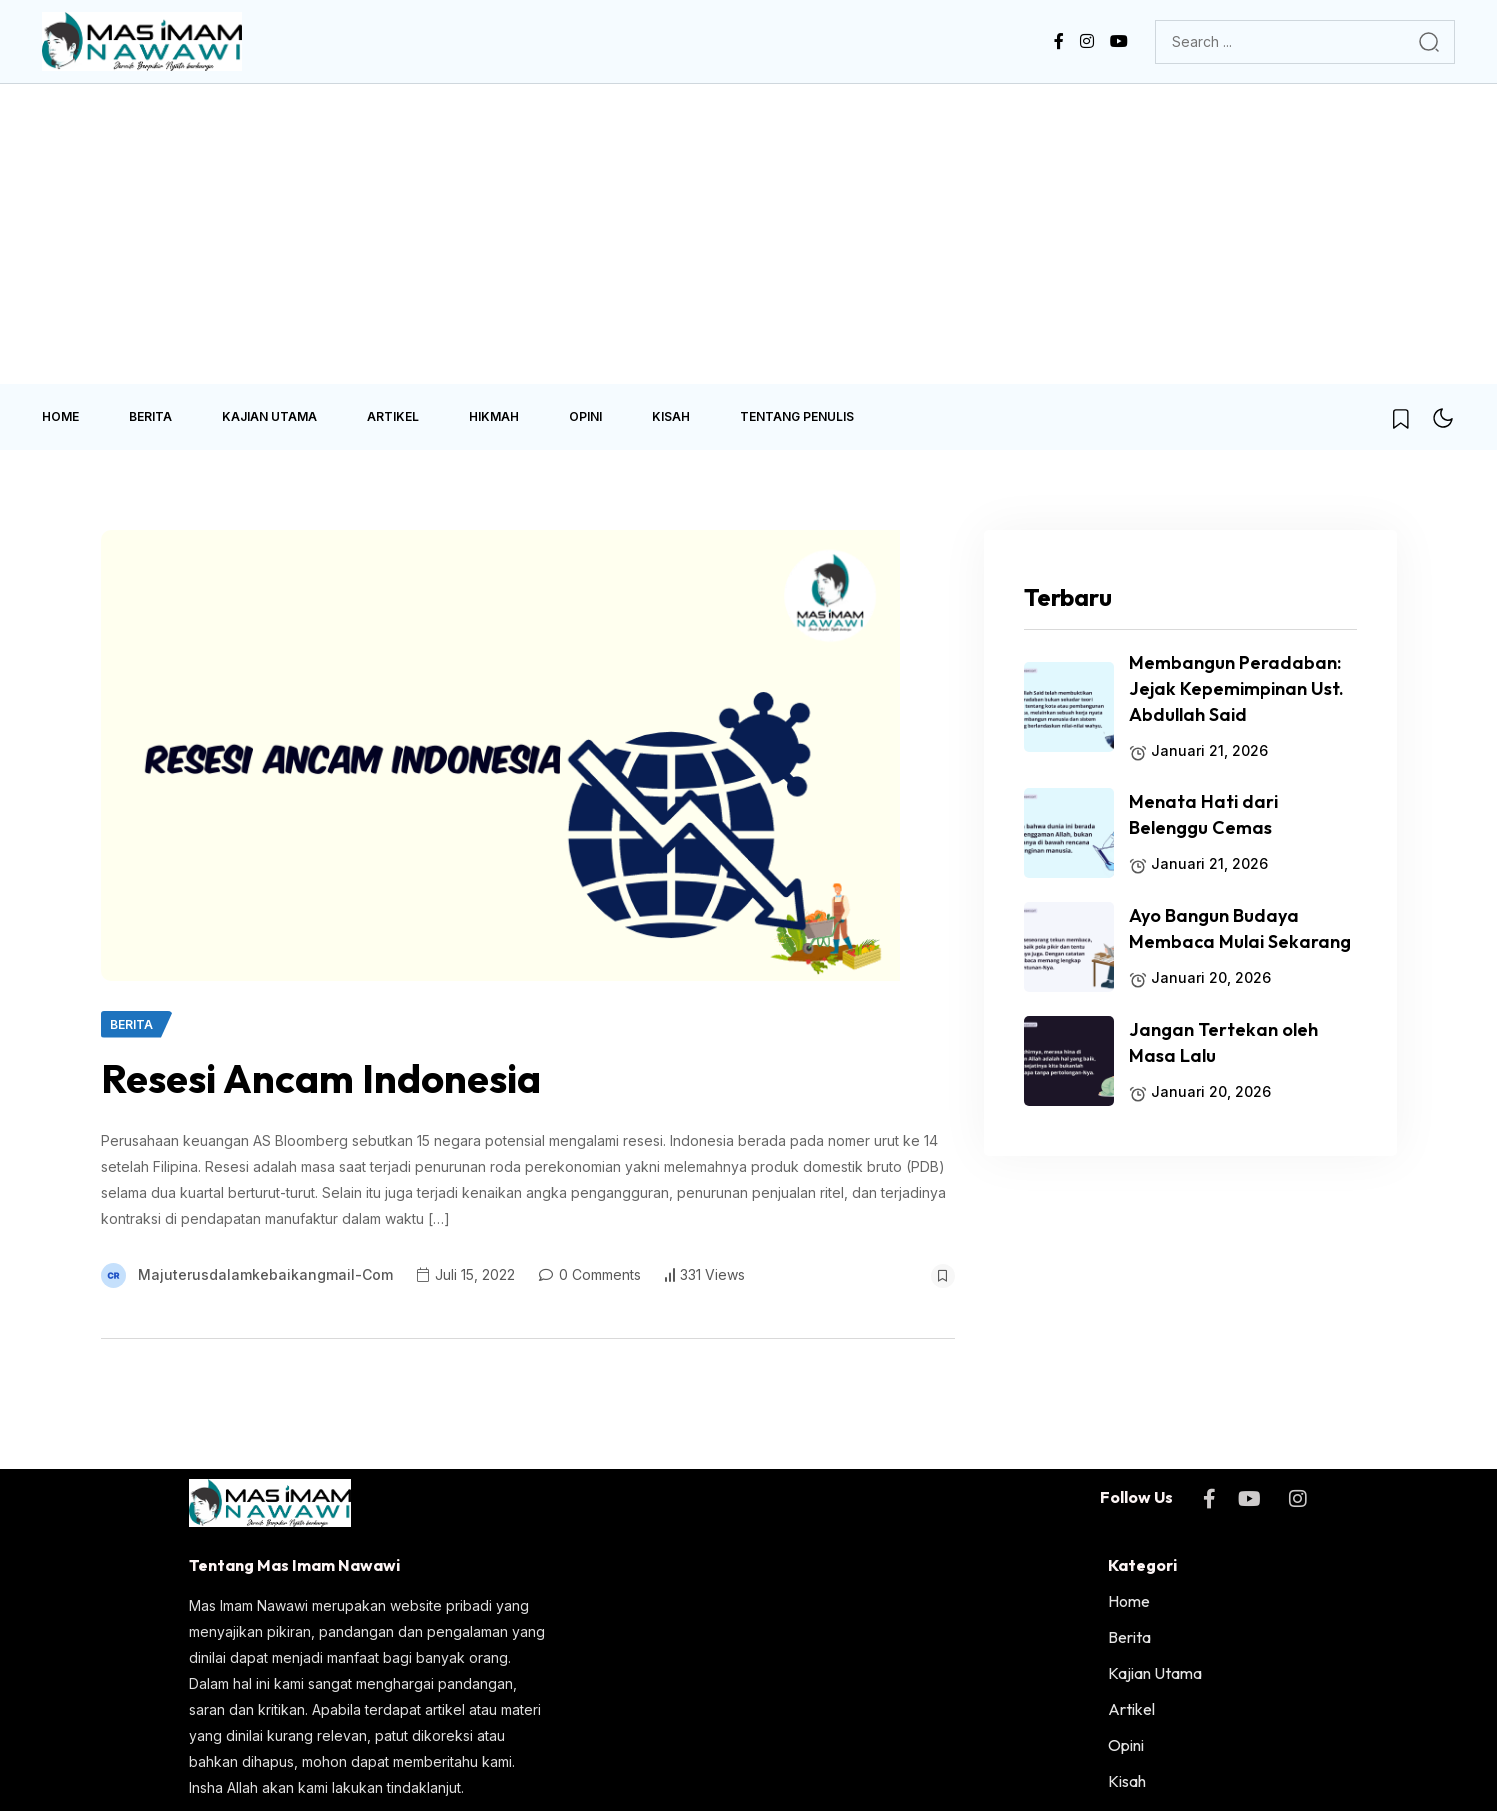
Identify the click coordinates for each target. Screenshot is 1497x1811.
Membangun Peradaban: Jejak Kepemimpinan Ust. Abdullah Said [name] (1236, 688)
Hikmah (494, 416)
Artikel (393, 416)
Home (60, 416)
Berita (150, 416)
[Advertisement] (749, 234)
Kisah (671, 416)
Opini (585, 416)
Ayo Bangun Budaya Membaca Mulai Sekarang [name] (1240, 928)
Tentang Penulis (797, 416)
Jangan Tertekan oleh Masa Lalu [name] (1223, 1042)
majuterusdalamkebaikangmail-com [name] (265, 1274)
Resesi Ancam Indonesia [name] (321, 1078)
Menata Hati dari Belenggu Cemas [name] (1203, 814)
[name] (142, 41)
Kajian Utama (269, 416)
